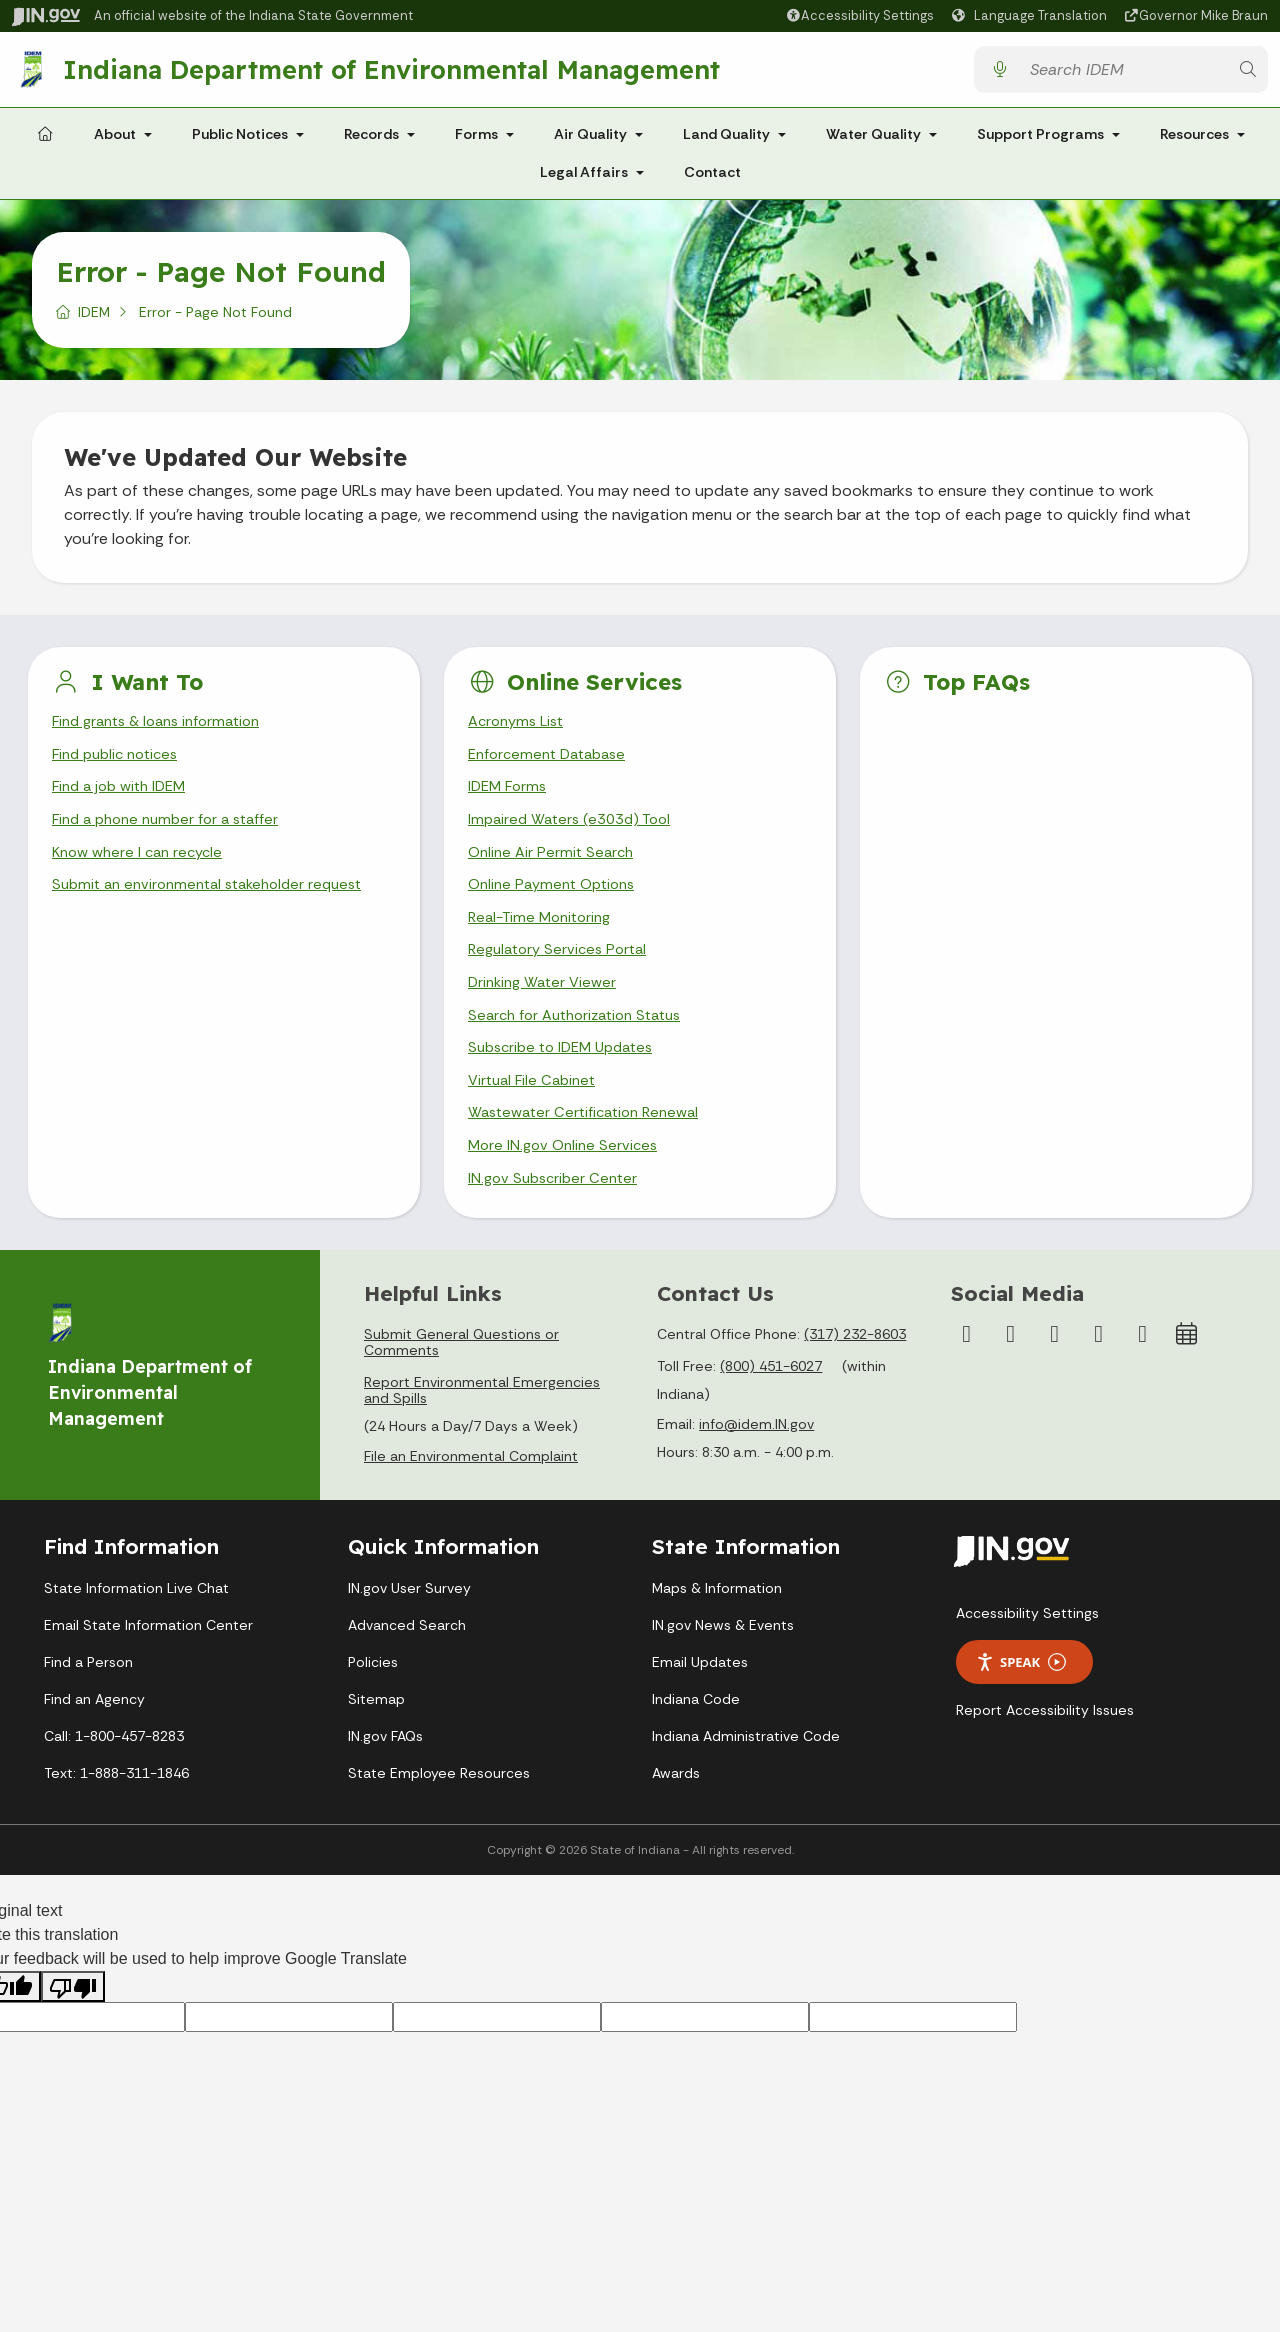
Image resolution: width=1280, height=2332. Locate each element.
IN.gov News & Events (723, 1671)
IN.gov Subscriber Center (557, 1223)
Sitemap (376, 1745)
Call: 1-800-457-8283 (114, 1782)
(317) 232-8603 (855, 1381)
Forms (476, 142)
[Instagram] (1011, 1381)
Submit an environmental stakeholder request (217, 906)
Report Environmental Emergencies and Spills (482, 1437)
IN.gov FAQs (385, 1782)
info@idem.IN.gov (756, 1471)
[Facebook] (967, 1381)
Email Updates (700, 1708)
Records (371, 142)
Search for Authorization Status (584, 1047)
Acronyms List (520, 730)
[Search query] (1123, 73)
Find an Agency (94, 1745)
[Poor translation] (73, 2033)
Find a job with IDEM (124, 801)
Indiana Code (696, 1745)
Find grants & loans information (165, 730)
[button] (859, 15)
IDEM (94, 320)
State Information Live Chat (136, 1634)
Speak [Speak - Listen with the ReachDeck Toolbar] (1021, 1709)
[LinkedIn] (1099, 1381)
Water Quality (873, 142)
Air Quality (590, 142)
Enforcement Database (553, 765)
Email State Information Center (148, 1671)
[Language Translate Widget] (1032, 16)
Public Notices (240, 142)
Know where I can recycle (143, 871)
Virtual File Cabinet (536, 1117)
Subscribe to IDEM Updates (568, 1082)
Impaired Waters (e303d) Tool (576, 836)
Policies (373, 1708)
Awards (676, 1819)
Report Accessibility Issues (1045, 1757)
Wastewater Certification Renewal (592, 1152)
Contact (712, 180)
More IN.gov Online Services (567, 1188)
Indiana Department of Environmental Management (397, 73)
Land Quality (726, 142)
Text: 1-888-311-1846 (116, 1819)
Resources (1194, 142)
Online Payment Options (557, 906)
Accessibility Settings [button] (1027, 1660)
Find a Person (88, 1708)
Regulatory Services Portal (563, 977)
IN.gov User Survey (409, 1634)
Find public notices (120, 765)
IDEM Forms (510, 801)
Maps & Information (717, 1634)
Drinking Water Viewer (547, 1012)
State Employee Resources (439, 1819)
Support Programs (1040, 142)
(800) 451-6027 (771, 1413)
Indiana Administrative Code (746, 1782)
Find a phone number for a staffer (174, 836)
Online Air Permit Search (554, 871)
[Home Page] (45, 143)
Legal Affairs (584, 180)
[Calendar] (1187, 1381)
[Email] (1143, 1381)
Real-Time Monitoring (545, 941)
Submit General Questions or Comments (461, 1389)
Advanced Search (407, 1671)
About (115, 142)
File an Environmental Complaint (471, 1503)
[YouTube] (1055, 1381)
